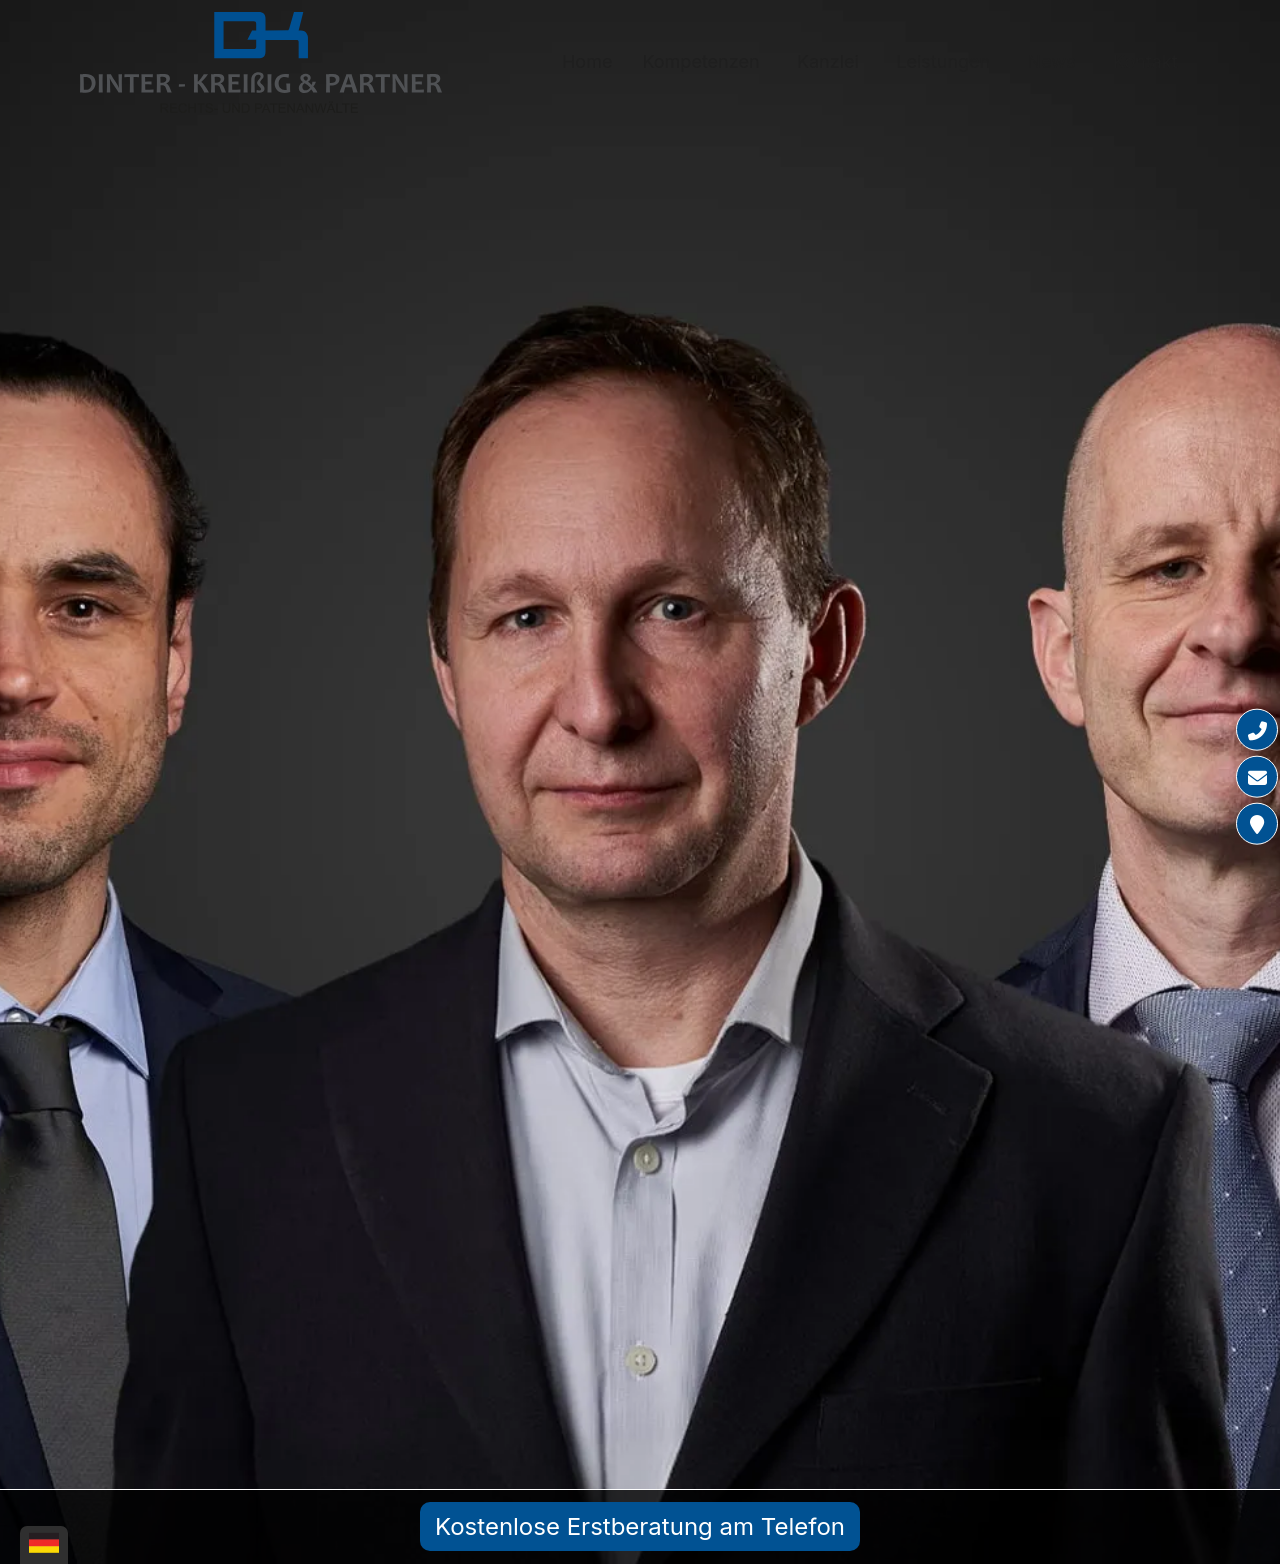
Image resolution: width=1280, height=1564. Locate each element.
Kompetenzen (700, 61)
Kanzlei (828, 61)
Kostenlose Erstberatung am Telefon (640, 1526)
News (1052, 61)
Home (587, 61)
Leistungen (943, 61)
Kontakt (1145, 61)
